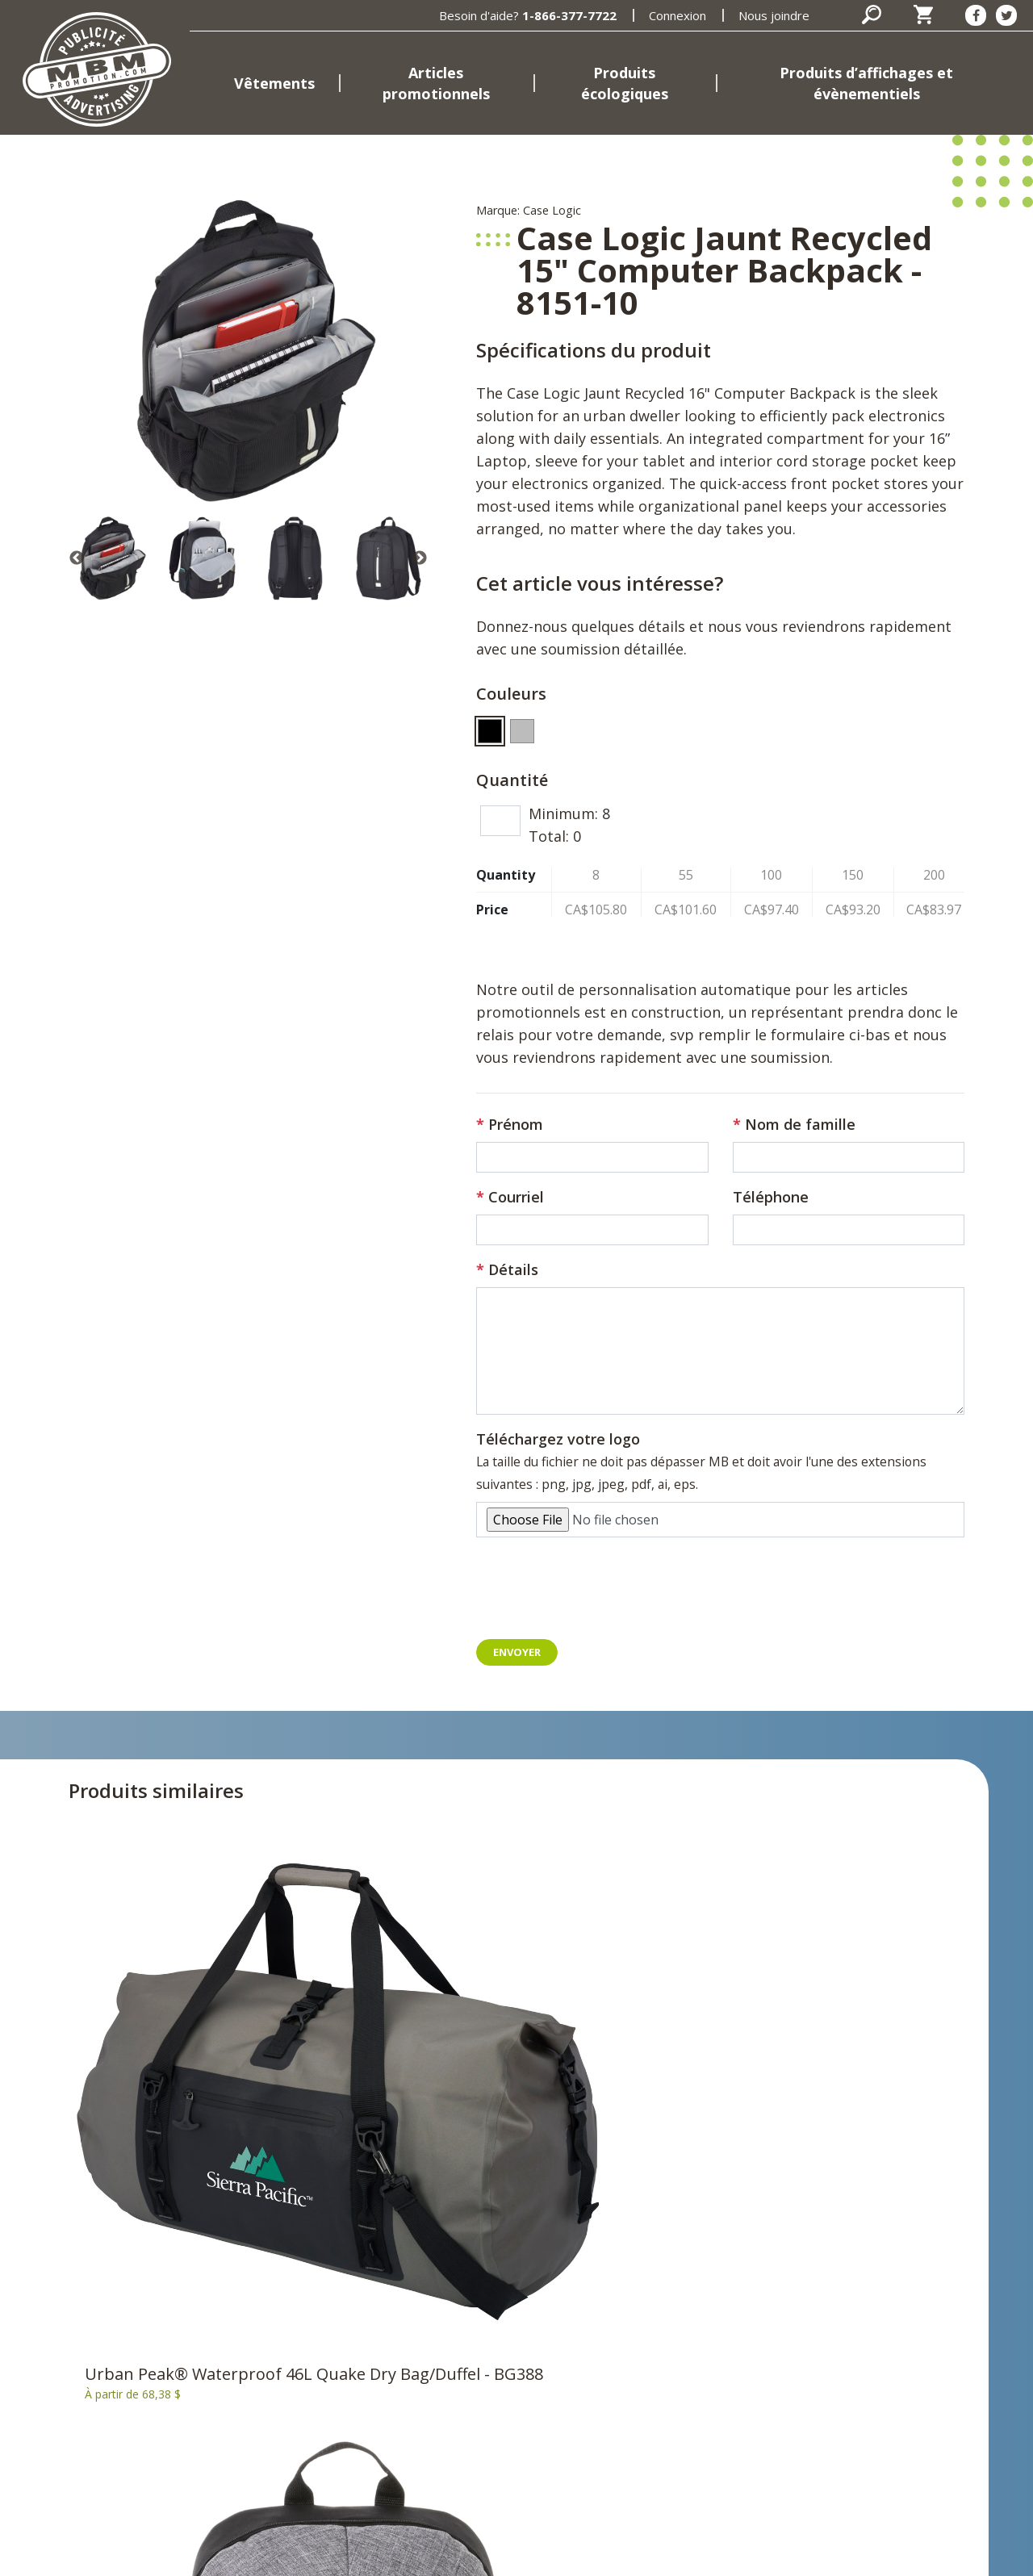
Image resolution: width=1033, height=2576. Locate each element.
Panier (644, 2283)
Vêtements (274, 83)
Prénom (515, 1124)
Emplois (350, 2444)
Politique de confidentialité (353, 2553)
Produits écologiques (624, 83)
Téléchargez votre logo (558, 1439)
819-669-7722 (165, 2460)
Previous (77, 558)
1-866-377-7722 (569, 15)
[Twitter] (1006, 15)
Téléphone (771, 1196)
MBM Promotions (381, 2396)
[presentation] (598, 1594)
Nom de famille (800, 1124)
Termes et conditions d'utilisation (550, 2553)
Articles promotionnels (436, 83)
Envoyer (519, 1652)
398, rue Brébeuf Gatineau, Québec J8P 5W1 (69, 2419)
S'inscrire (866, 2359)
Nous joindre (773, 15)
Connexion (677, 15)
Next (420, 558)
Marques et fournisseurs (402, 2420)
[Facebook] (975, 15)
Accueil (347, 2259)
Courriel (516, 1196)
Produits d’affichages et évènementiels (866, 83)
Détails (513, 1269)
